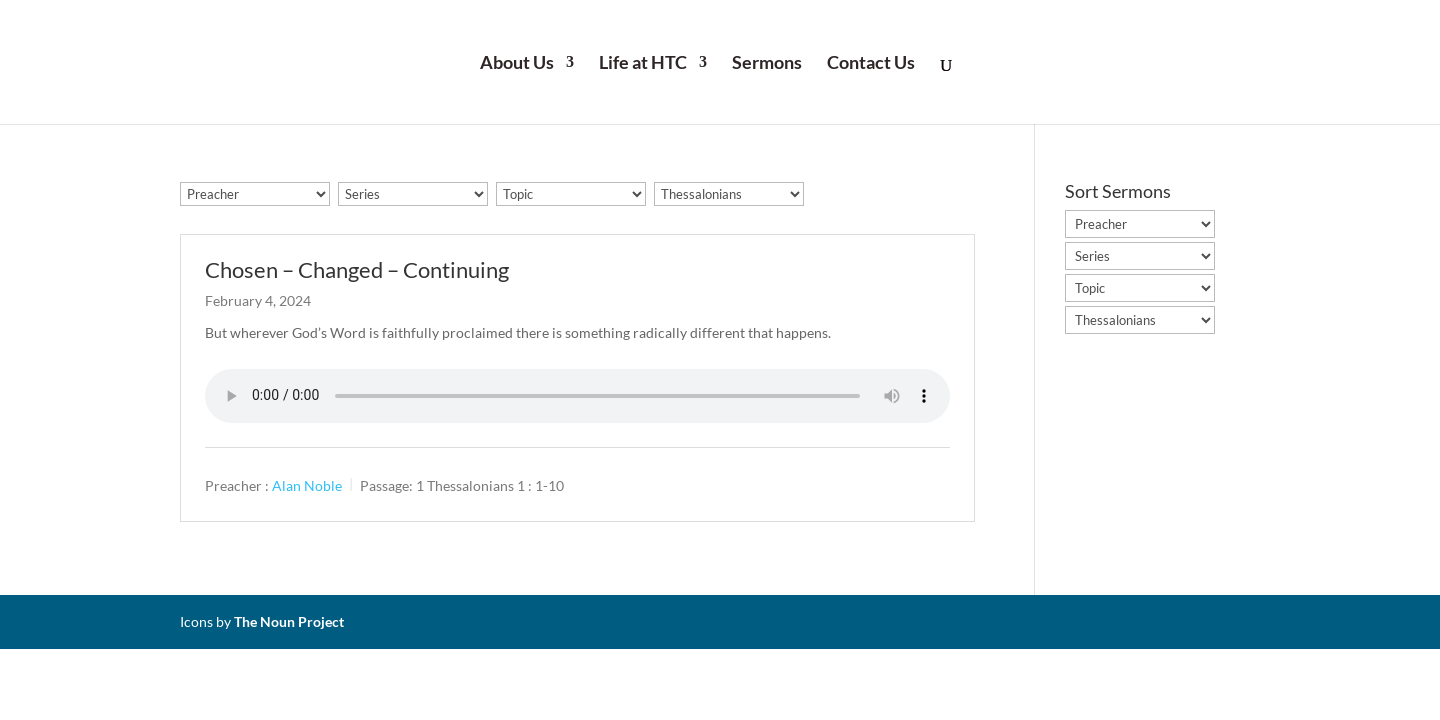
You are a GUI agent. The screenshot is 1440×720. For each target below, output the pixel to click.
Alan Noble (307, 484)
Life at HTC (643, 64)
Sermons (767, 64)
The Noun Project (289, 621)
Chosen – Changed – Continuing (357, 269)
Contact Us (871, 64)
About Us (517, 64)
